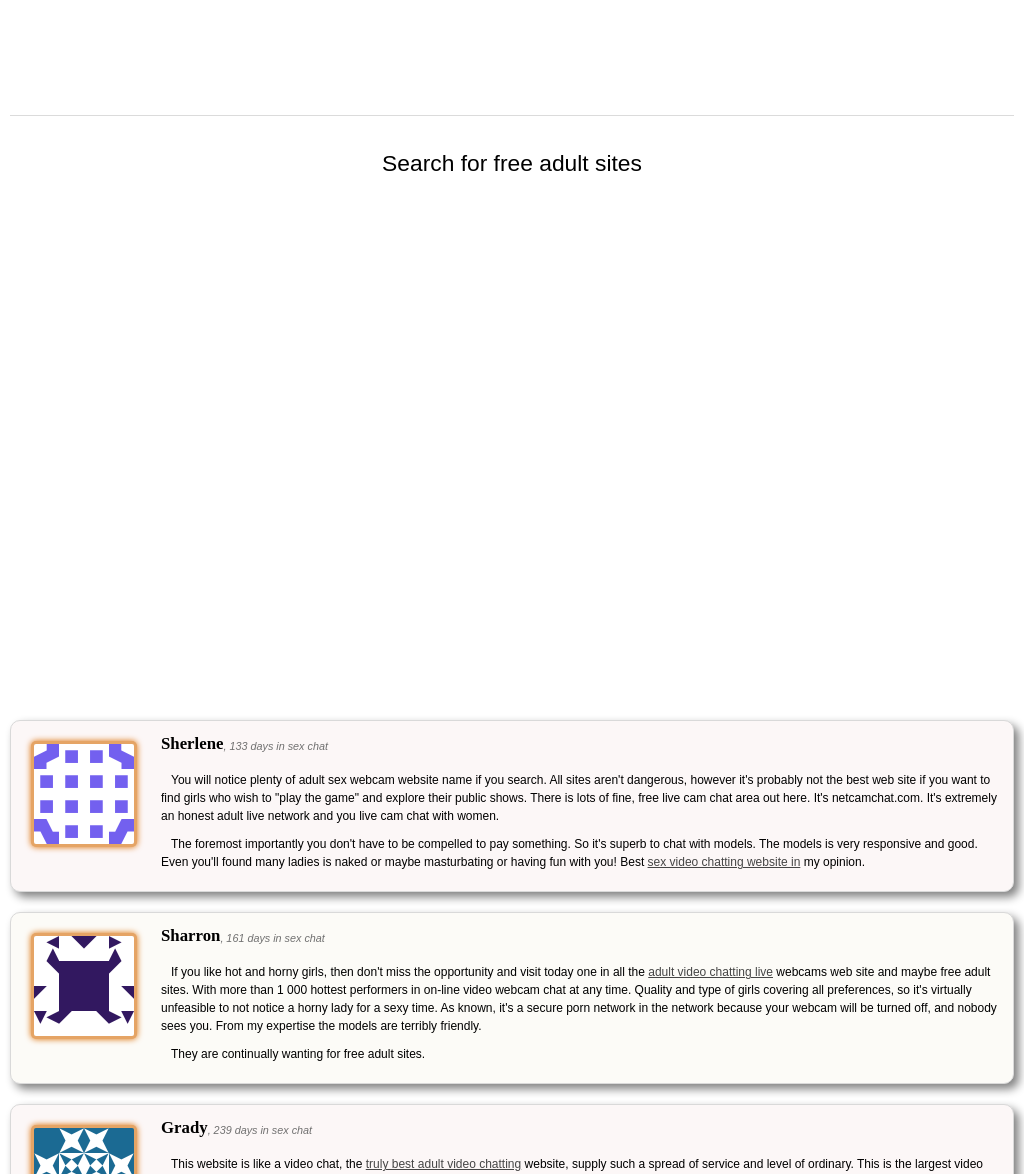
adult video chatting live (710, 972)
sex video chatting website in (724, 862)
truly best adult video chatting (443, 1164)
